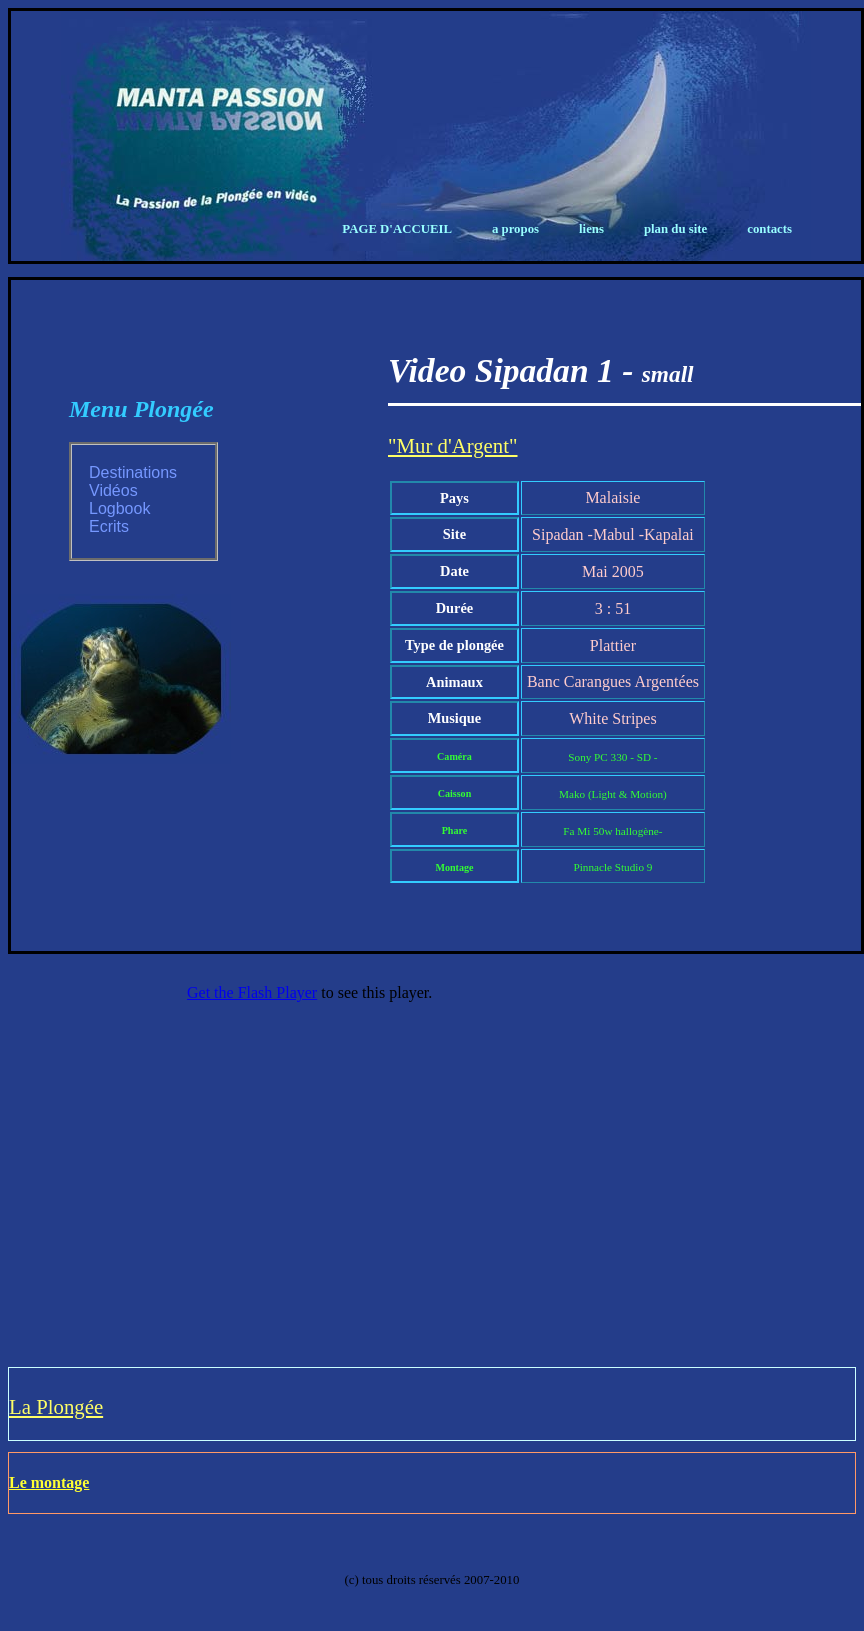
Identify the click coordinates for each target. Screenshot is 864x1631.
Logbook (119, 508)
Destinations (133, 472)
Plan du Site (675, 229)
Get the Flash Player (252, 992)
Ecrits (109, 526)
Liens (591, 229)
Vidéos (113, 490)
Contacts (769, 229)
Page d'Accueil (397, 229)
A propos (515, 229)
